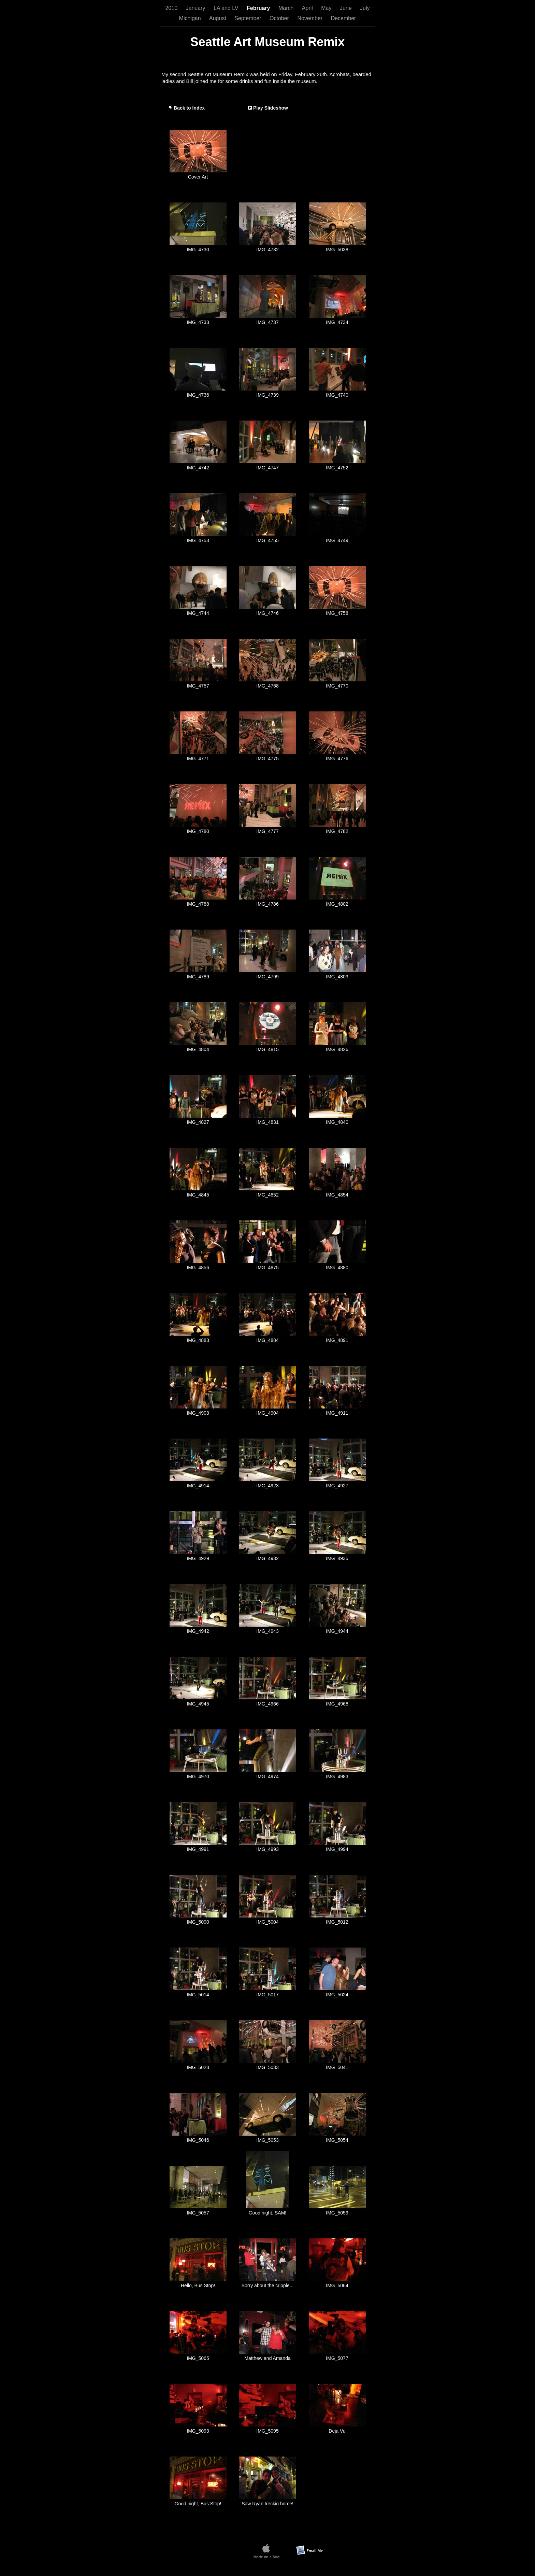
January (196, 8)
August (218, 18)
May (327, 8)
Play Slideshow (270, 108)
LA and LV (227, 8)
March (286, 8)
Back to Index (189, 108)
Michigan (190, 18)
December (343, 18)
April (308, 8)
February (259, 8)
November (310, 18)
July (365, 8)
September (248, 18)
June (346, 8)
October (280, 18)
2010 (172, 8)
